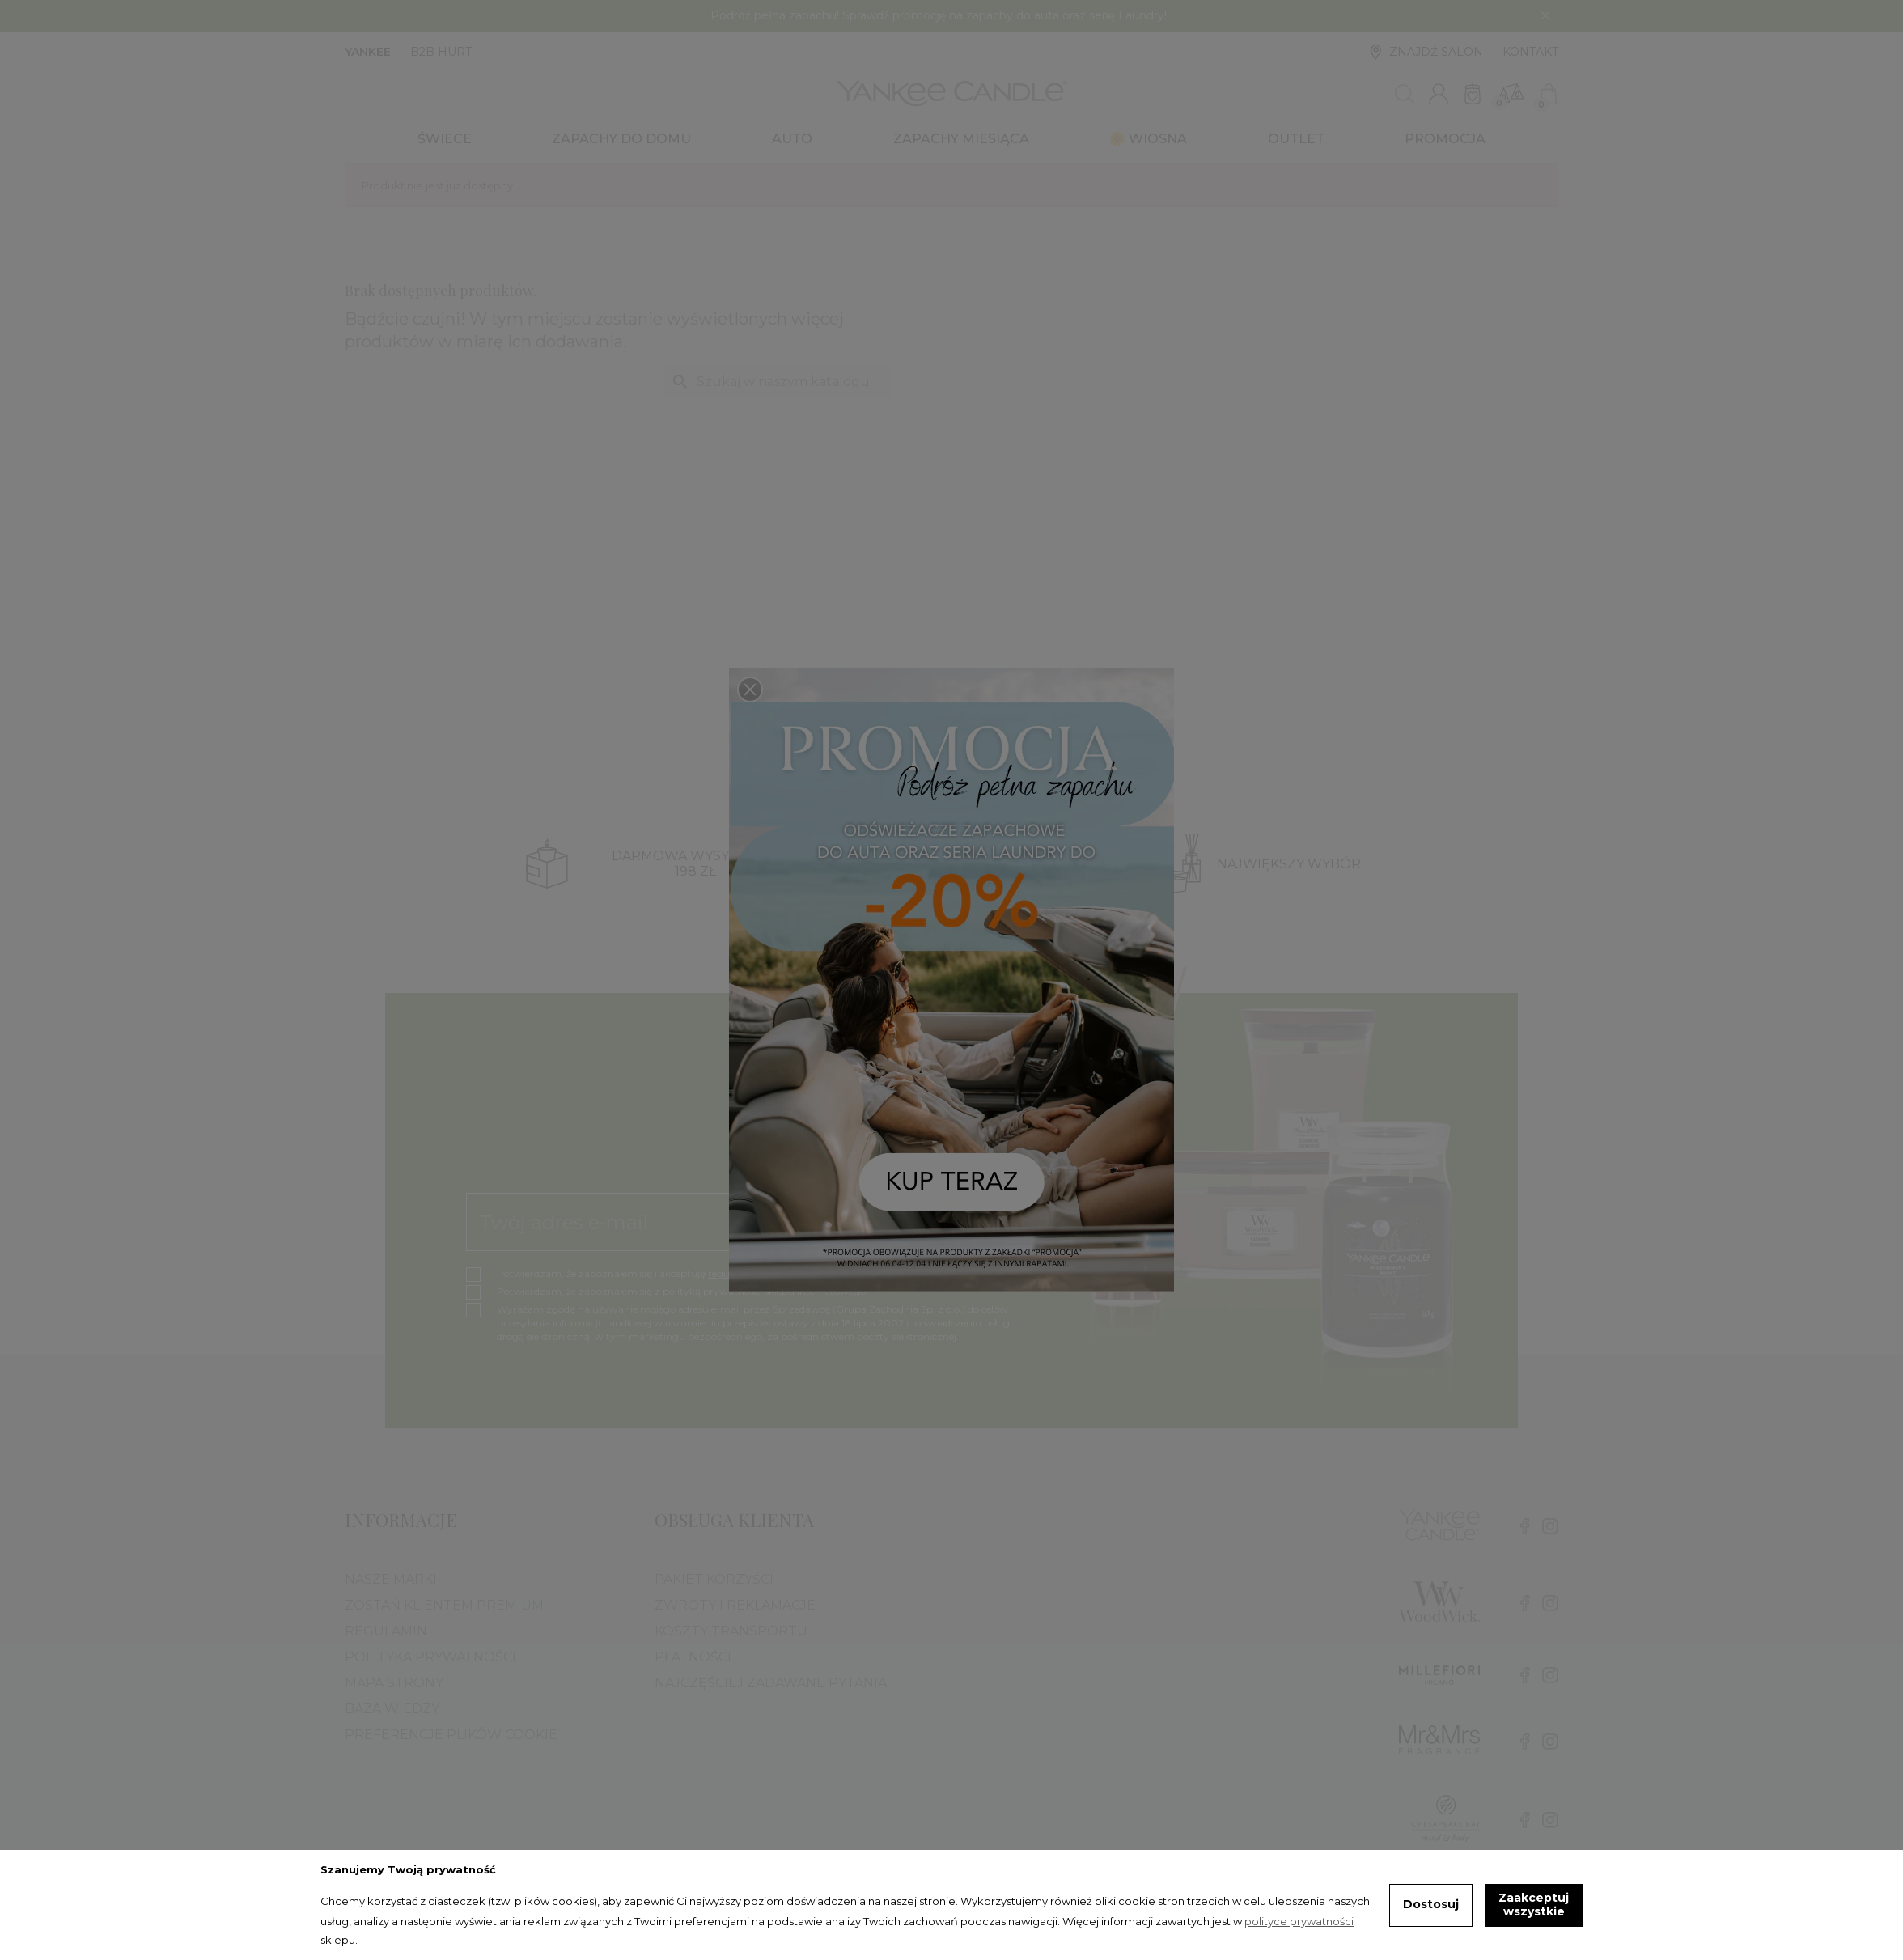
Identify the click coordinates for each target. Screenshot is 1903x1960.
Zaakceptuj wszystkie (1533, 1905)
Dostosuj (1431, 1904)
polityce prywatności (1299, 1921)
